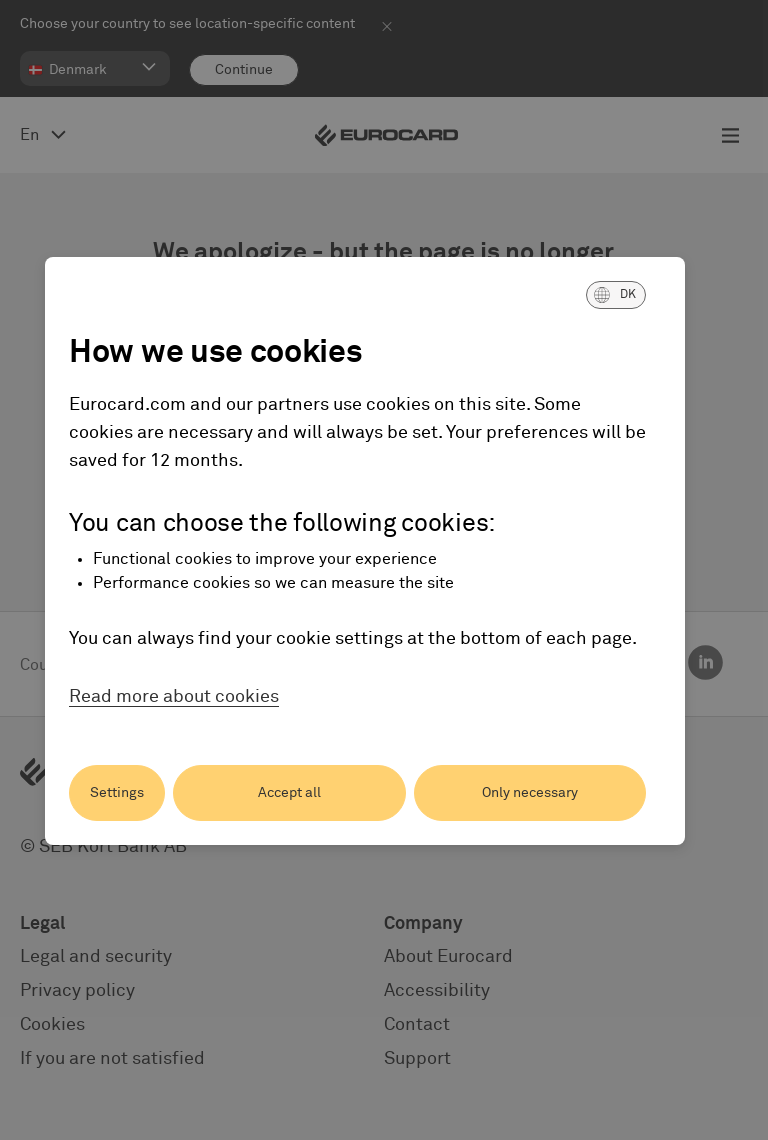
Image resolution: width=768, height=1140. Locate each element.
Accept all (289, 793)
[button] (616, 295)
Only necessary (530, 793)
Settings (117, 793)
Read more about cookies (174, 697)
